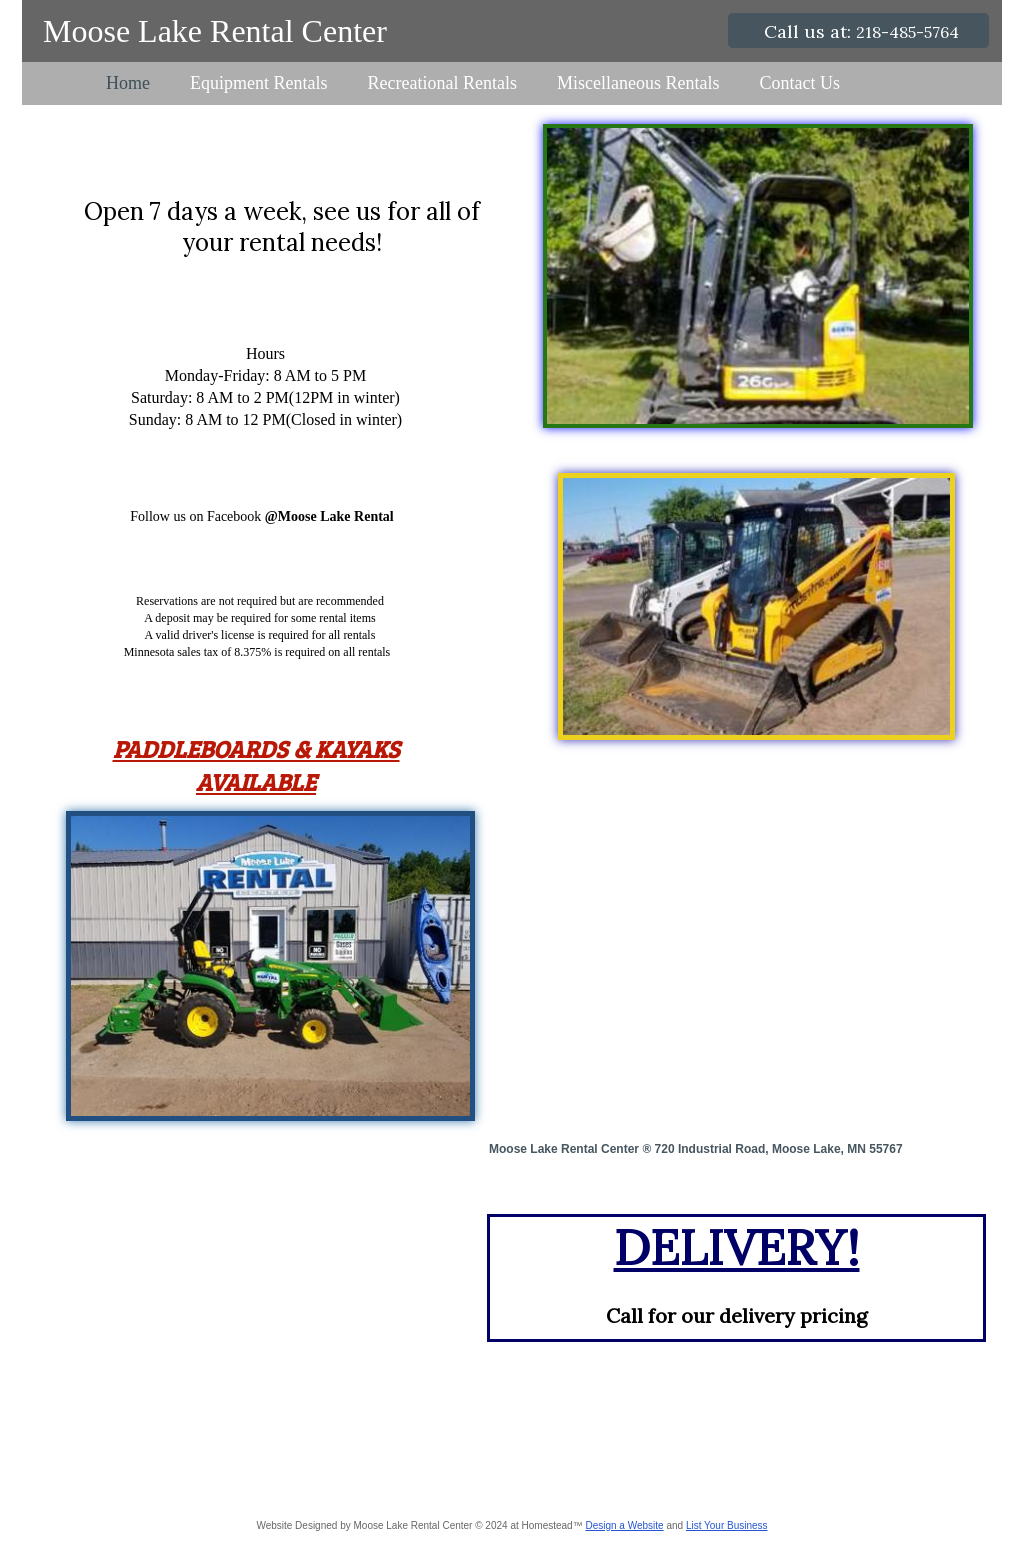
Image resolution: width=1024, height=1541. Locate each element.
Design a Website (624, 1525)
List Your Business (727, 1525)
